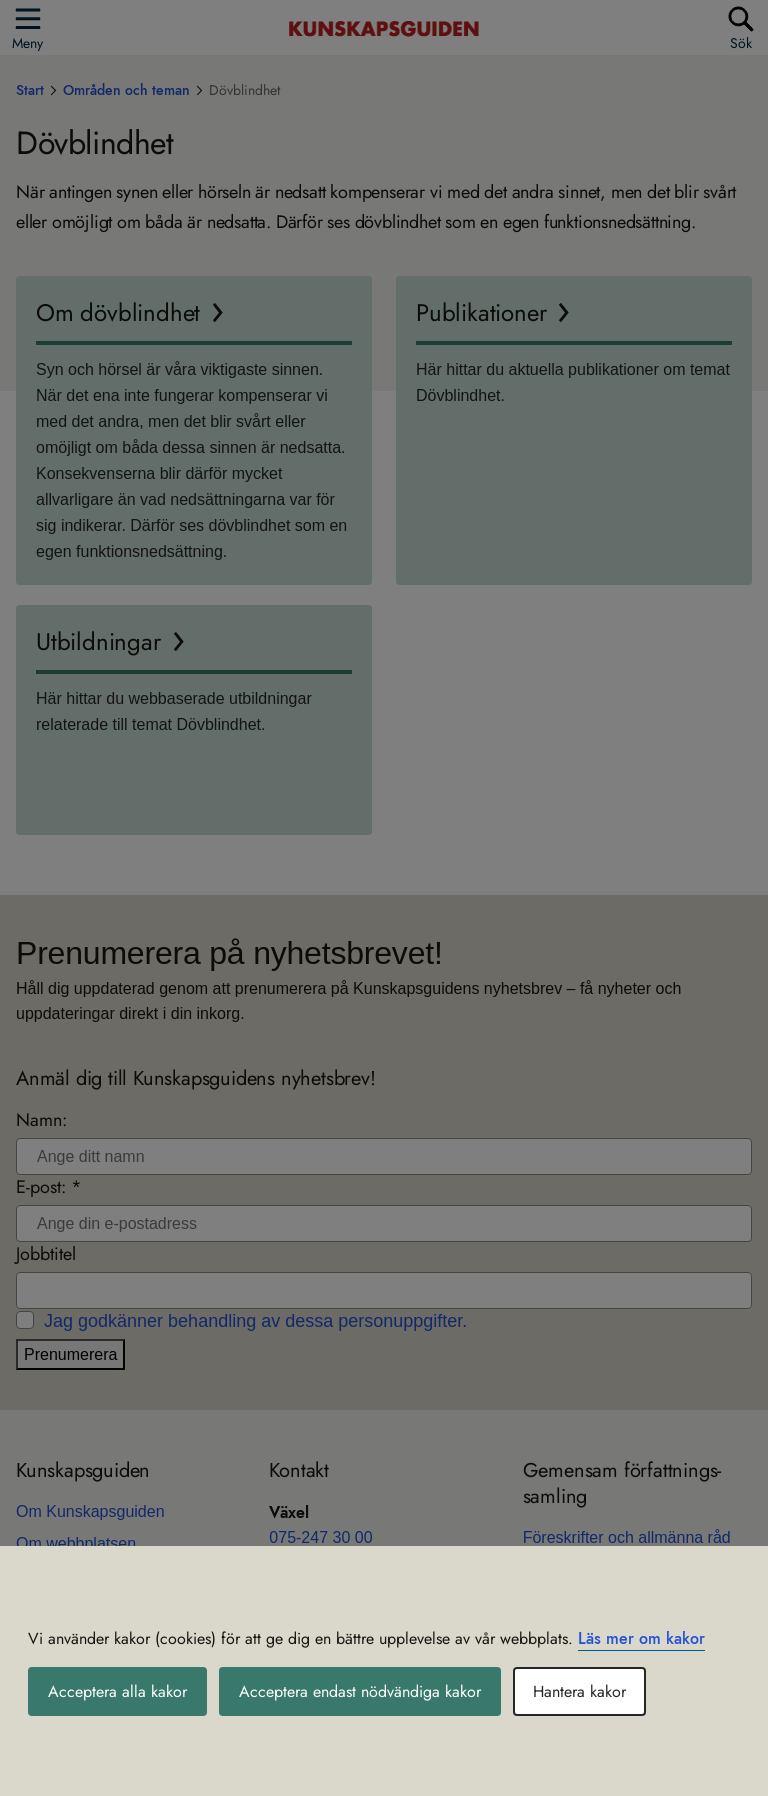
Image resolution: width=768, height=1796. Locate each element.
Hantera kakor (579, 1691)
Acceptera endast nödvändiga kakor (360, 1691)
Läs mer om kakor (641, 1638)
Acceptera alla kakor (117, 1691)
